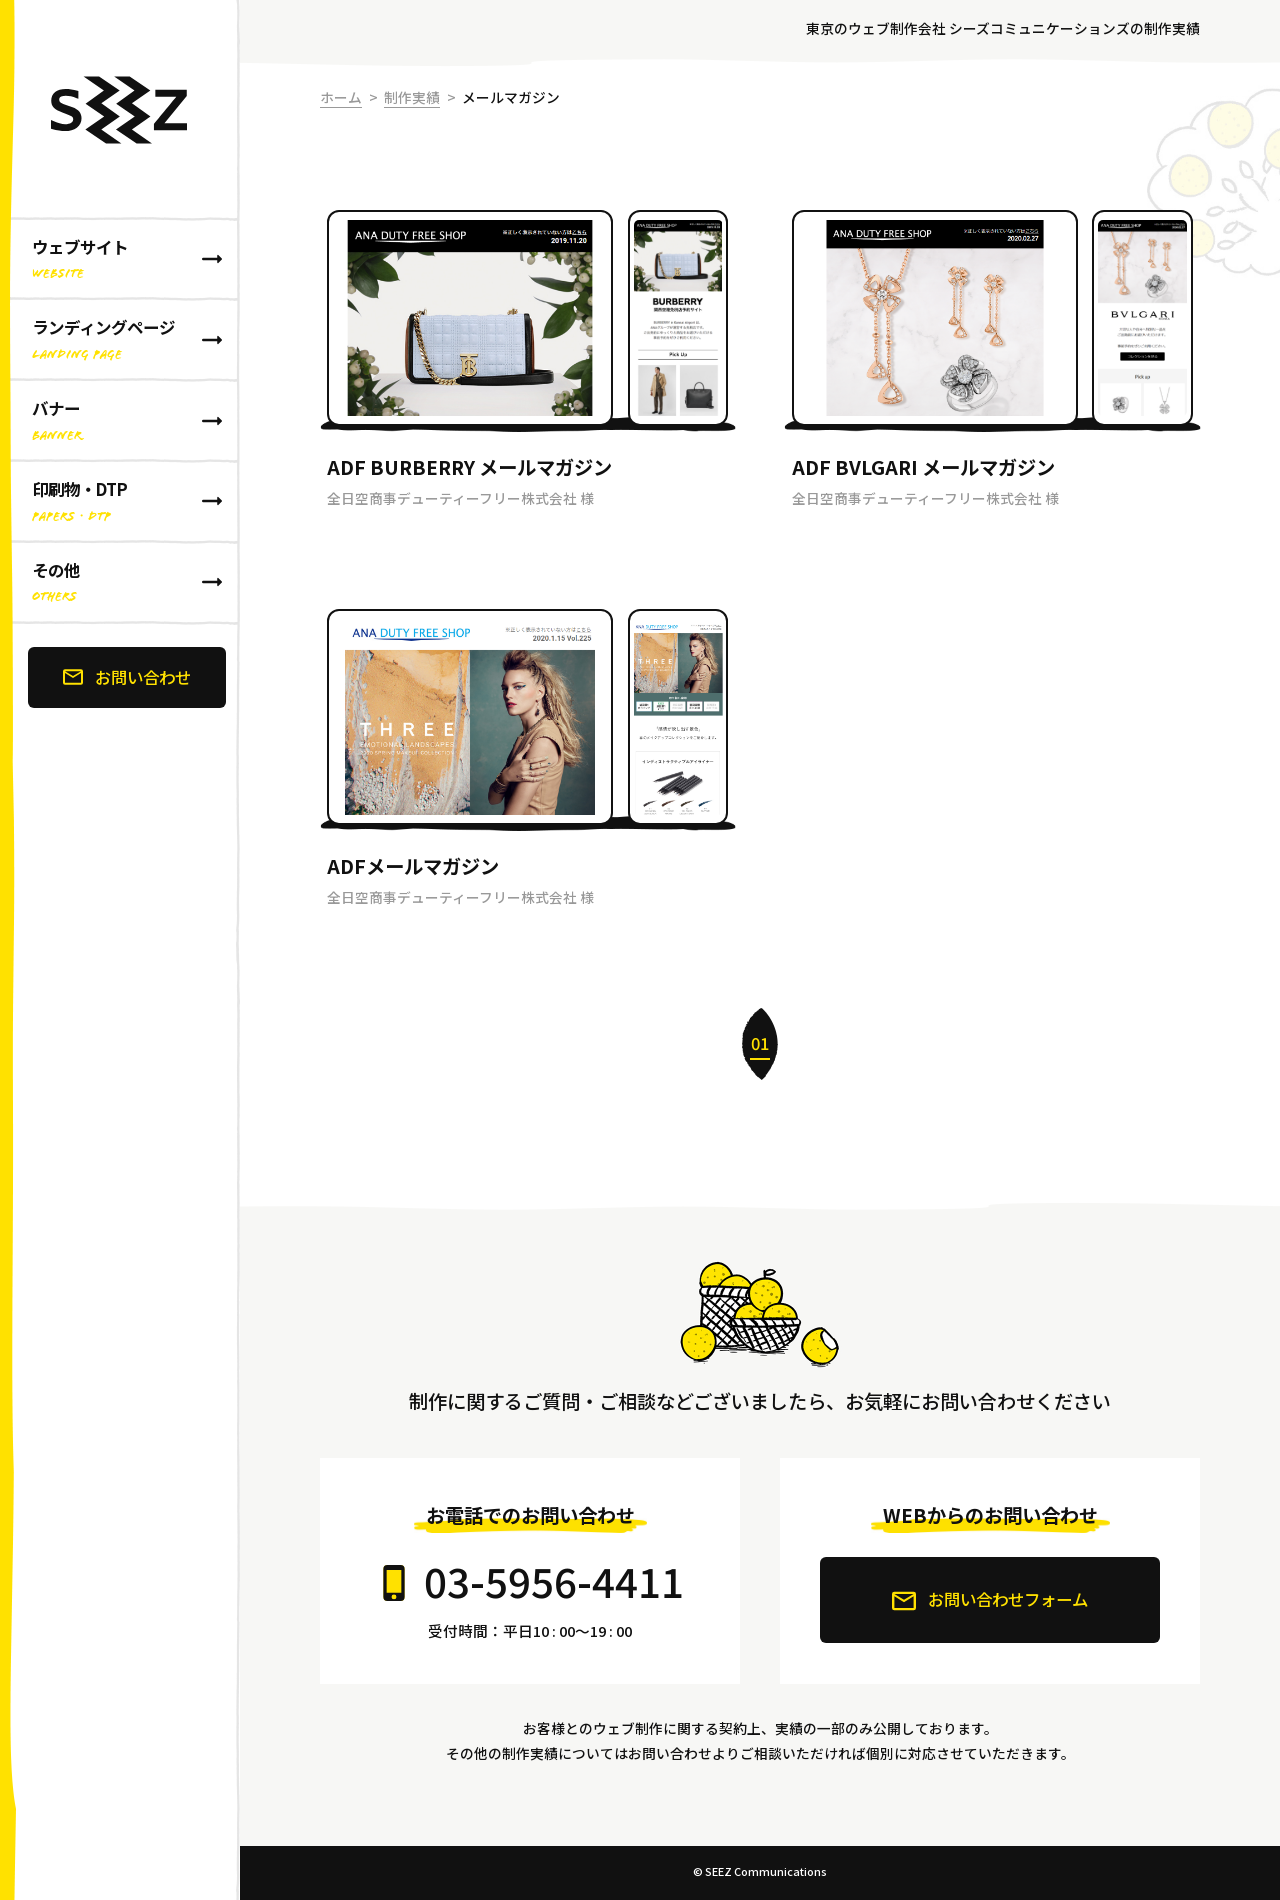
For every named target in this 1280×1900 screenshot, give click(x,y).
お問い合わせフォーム (990, 1600)
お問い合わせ (127, 677)
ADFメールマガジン (413, 866)
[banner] (120, 950)
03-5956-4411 (554, 1580)
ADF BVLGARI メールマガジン (923, 467)
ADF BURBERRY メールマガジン (469, 467)
